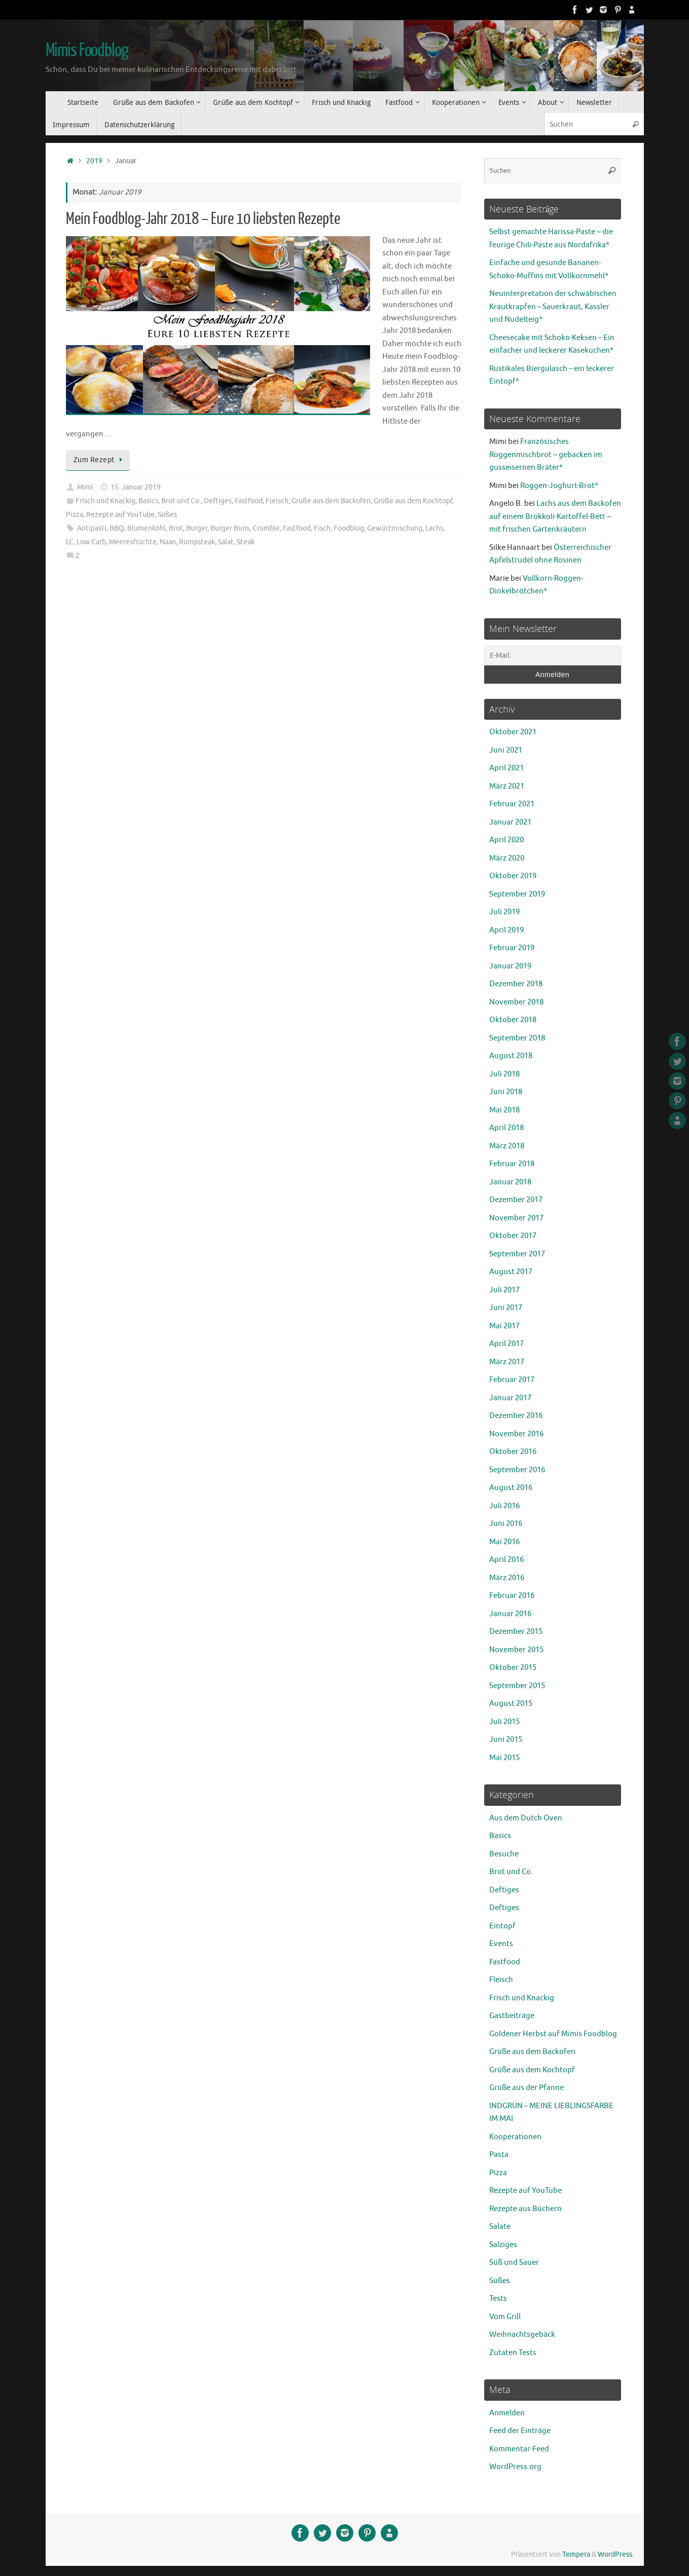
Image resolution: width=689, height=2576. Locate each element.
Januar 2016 (510, 1614)
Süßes (167, 514)
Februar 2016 (511, 1595)
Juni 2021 (505, 750)
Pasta (499, 2154)
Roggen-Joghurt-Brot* (559, 486)
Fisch (322, 528)
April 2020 (506, 840)
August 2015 (510, 1703)
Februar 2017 (511, 1380)
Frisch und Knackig (105, 501)
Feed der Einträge (520, 2431)
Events (501, 1944)
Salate (500, 2226)
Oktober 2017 (512, 1236)
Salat (226, 542)
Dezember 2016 (515, 1416)
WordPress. (616, 2554)
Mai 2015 (504, 1758)
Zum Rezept (100, 460)
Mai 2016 (504, 1542)
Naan (168, 542)
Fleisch (277, 501)
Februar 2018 (511, 1164)
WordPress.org (515, 2467)
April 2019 (506, 930)
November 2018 (516, 1002)
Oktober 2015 (512, 1667)
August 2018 (510, 1056)
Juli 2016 (504, 1506)
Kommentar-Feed (519, 2449)
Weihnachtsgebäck (522, 2334)
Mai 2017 (504, 1326)
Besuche (504, 1854)
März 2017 (506, 1362)
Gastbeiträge (511, 2016)
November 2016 (516, 1434)
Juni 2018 (505, 1092)
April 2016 (506, 1559)
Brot (176, 528)
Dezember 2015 (515, 1631)
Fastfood (249, 501)
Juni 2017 (505, 1308)
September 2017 (517, 1254)
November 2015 (516, 1650)
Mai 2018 (504, 1110)
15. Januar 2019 (136, 487)
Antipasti (91, 528)
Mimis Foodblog (87, 51)
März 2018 (506, 1146)
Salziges (503, 2245)
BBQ (117, 528)
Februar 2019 (511, 948)
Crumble (266, 528)
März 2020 (506, 858)
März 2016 (506, 1578)
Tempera (576, 2554)
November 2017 (516, 1218)
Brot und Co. (181, 501)
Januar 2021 (510, 822)
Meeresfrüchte (133, 542)
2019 (94, 161)
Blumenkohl (146, 528)
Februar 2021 (511, 804)
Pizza (74, 514)
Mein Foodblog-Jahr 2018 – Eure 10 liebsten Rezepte (203, 219)
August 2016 (510, 1487)
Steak (246, 542)
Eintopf (502, 1926)
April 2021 (506, 768)
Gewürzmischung (394, 528)
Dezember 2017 (515, 1200)
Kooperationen (515, 2137)
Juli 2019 (504, 912)
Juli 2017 (504, 1290)
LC (70, 542)
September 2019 (517, 894)
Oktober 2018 (512, 1020)
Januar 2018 (510, 1182)
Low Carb (91, 542)
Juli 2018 (504, 1074)
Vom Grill (505, 2317)
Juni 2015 (505, 1739)
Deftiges (218, 501)
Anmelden (507, 2413)
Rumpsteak (197, 542)
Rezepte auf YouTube (120, 514)
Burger (196, 528)
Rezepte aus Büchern (525, 2209)
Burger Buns (229, 528)
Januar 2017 (510, 1398)
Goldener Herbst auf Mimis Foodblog (553, 2034)
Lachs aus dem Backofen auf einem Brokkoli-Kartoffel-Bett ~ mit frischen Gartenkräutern (555, 516)
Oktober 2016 (512, 1452)
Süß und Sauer (514, 2262)
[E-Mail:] (552, 655)
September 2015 (517, 1686)
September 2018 (517, 1038)
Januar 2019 (510, 966)
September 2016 (517, 1470)
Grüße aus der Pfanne (526, 2088)
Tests (498, 2298)
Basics (148, 501)
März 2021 (506, 786)
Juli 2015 (504, 1722)
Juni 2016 (505, 1523)
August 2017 (510, 1272)
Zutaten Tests (512, 2353)
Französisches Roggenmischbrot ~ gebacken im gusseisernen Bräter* (545, 454)
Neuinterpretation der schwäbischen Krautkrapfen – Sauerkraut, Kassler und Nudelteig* (553, 306)
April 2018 (506, 1128)
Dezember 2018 (515, 984)
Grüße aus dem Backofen (331, 501)
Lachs (434, 528)
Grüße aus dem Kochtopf (413, 501)
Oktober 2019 (512, 876)
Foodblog (349, 528)
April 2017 (506, 1344)
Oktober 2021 (512, 732)
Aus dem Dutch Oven (525, 1818)
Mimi (85, 487)
